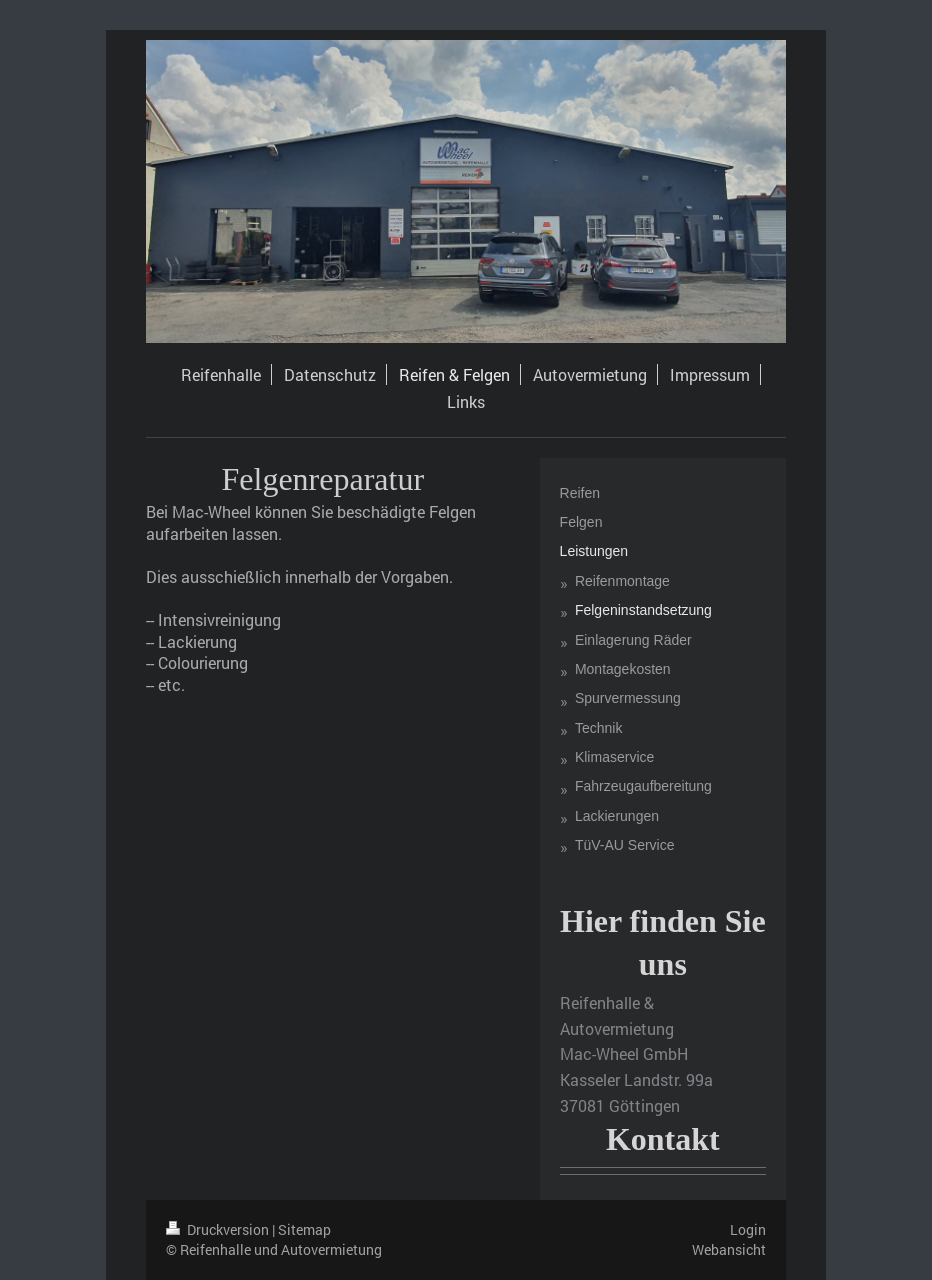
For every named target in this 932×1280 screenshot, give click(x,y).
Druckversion (219, 1229)
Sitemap (304, 1229)
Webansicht (729, 1249)
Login (748, 1229)
